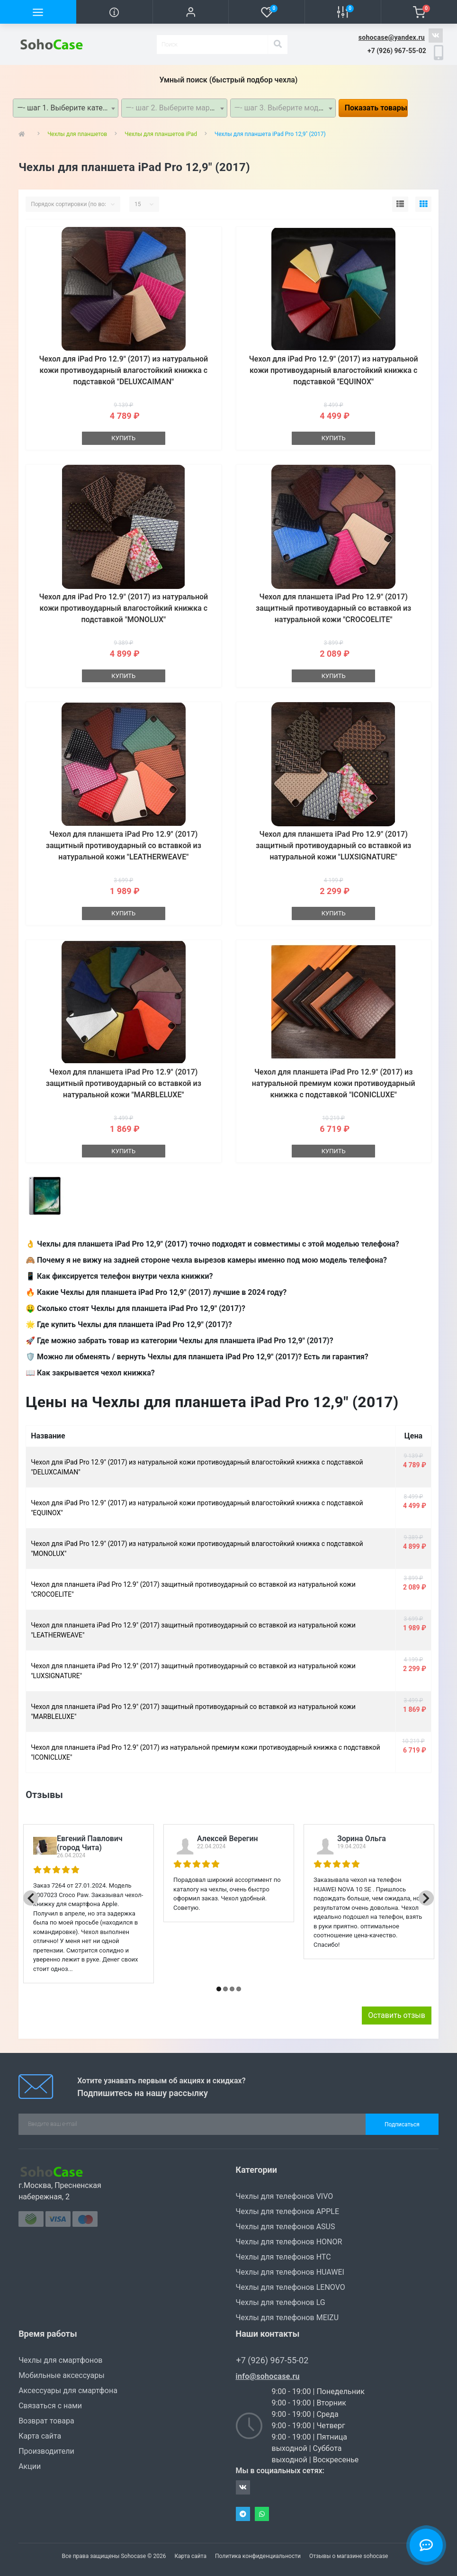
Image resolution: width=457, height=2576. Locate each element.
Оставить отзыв (396, 2015)
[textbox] (174, 108)
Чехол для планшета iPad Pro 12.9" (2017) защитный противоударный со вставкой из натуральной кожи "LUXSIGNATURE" (333, 845)
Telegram (243, 2514)
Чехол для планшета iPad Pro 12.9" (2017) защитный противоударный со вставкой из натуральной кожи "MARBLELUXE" (123, 1083)
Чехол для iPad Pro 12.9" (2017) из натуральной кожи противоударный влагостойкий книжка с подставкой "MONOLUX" (123, 608)
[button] (190, 12)
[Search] (277, 44)
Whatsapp (262, 2514)
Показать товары (376, 107)
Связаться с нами (50, 2405)
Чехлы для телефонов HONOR (289, 2241)
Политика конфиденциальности (258, 2556)
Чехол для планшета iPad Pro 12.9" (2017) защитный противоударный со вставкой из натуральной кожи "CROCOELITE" (333, 608)
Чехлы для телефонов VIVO (284, 2196)
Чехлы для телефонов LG (280, 2302)
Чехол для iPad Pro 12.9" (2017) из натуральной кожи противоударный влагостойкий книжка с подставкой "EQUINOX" (333, 370)
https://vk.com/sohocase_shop (435, 35)
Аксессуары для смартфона (67, 2390)
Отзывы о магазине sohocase (348, 2556)
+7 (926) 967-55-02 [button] (272, 2360)
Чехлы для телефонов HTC (283, 2256)
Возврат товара (46, 2420)
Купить (123, 438)
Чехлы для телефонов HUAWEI (290, 2272)
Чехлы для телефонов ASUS (285, 2226)
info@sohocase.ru (268, 2376)
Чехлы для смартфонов (60, 2360)
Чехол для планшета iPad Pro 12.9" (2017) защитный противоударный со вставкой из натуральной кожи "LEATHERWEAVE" (123, 845)
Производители (46, 2451)
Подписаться (402, 2124)
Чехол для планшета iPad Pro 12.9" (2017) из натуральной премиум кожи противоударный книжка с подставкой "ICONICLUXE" (333, 1083)
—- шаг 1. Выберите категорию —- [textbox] (67, 107)
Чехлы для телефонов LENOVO (290, 2287)
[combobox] (65, 108)
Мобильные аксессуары (61, 2375)
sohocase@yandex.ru (391, 37)
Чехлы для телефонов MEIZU (287, 2317)
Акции (29, 2466)
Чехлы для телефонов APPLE (288, 2211)
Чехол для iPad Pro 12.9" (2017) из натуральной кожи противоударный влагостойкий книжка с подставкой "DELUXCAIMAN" (123, 370)
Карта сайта (39, 2435)
